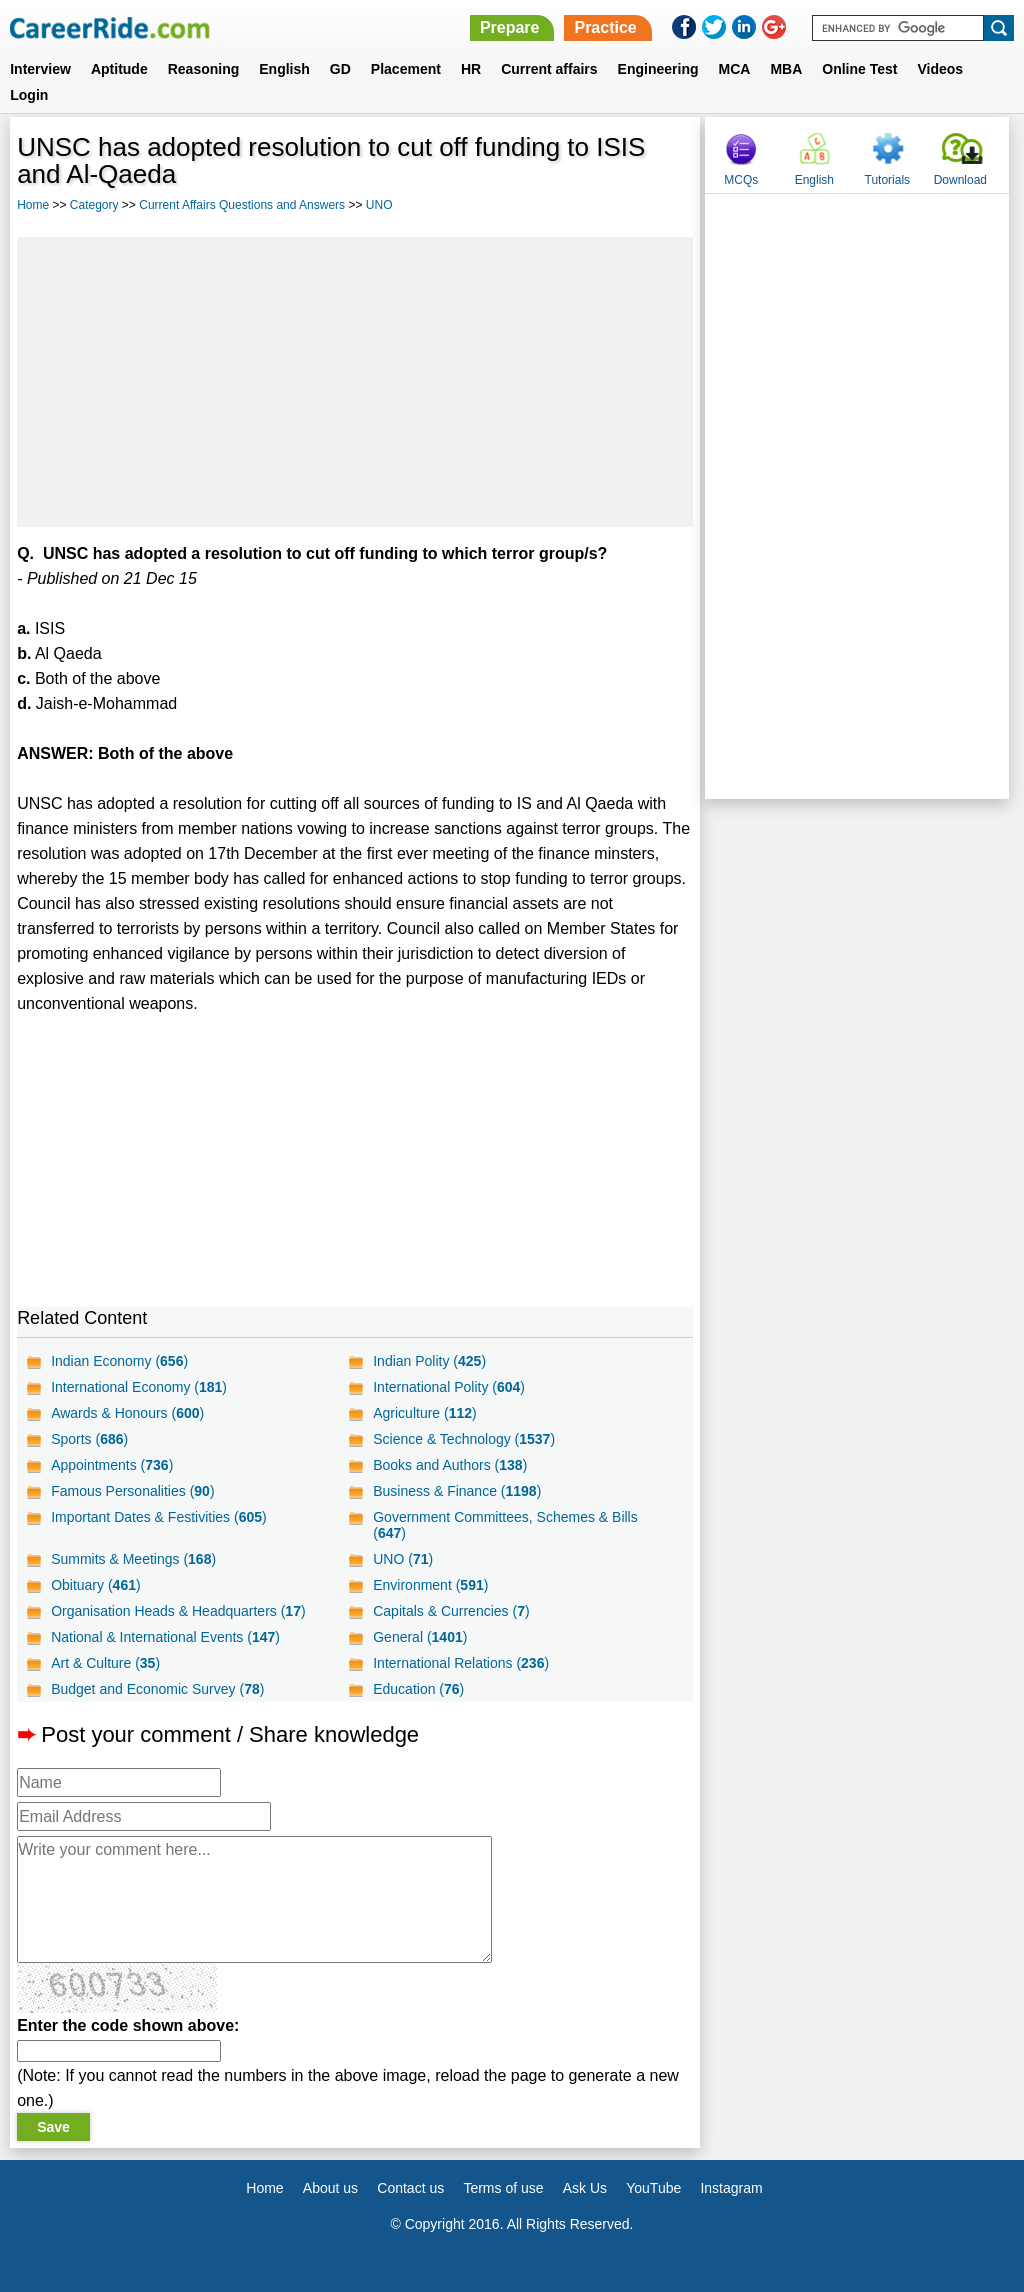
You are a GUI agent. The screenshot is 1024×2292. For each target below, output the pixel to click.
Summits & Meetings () (133, 1559)
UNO (379, 205)
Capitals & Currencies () (451, 1611)
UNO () (403, 1559)
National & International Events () (165, 1637)
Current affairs (549, 69)
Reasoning (204, 69)
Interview (40, 69)
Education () (418, 1689)
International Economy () (139, 1387)
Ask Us (585, 2188)
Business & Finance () (457, 1491)
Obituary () (96, 1585)
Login (29, 95)
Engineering (658, 69)
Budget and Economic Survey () (157, 1689)
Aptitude (119, 69)
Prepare (510, 27)
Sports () (89, 1439)
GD (340, 69)
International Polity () (449, 1387)
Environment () (430, 1585)
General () (420, 1637)
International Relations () (461, 1663)
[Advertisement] (355, 382)
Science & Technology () (464, 1439)
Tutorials (888, 180)
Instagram (731, 2188)
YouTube (653, 2188)
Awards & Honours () (127, 1413)
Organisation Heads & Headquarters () (178, 1611)
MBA (786, 69)
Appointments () (112, 1465)
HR (471, 69)
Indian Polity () (429, 1361)
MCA (735, 69)
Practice (605, 27)
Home (33, 205)
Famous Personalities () (132, 1491)
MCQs (741, 180)
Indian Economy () (119, 1361)
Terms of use (503, 2188)
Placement (406, 69)
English (284, 69)
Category (94, 205)
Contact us (410, 2188)
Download (960, 180)
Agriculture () (425, 1413)
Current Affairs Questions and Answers (242, 205)
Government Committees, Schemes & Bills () (505, 1525)
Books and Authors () (450, 1465)
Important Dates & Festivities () (159, 1517)
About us (330, 2188)
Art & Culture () (105, 1663)
